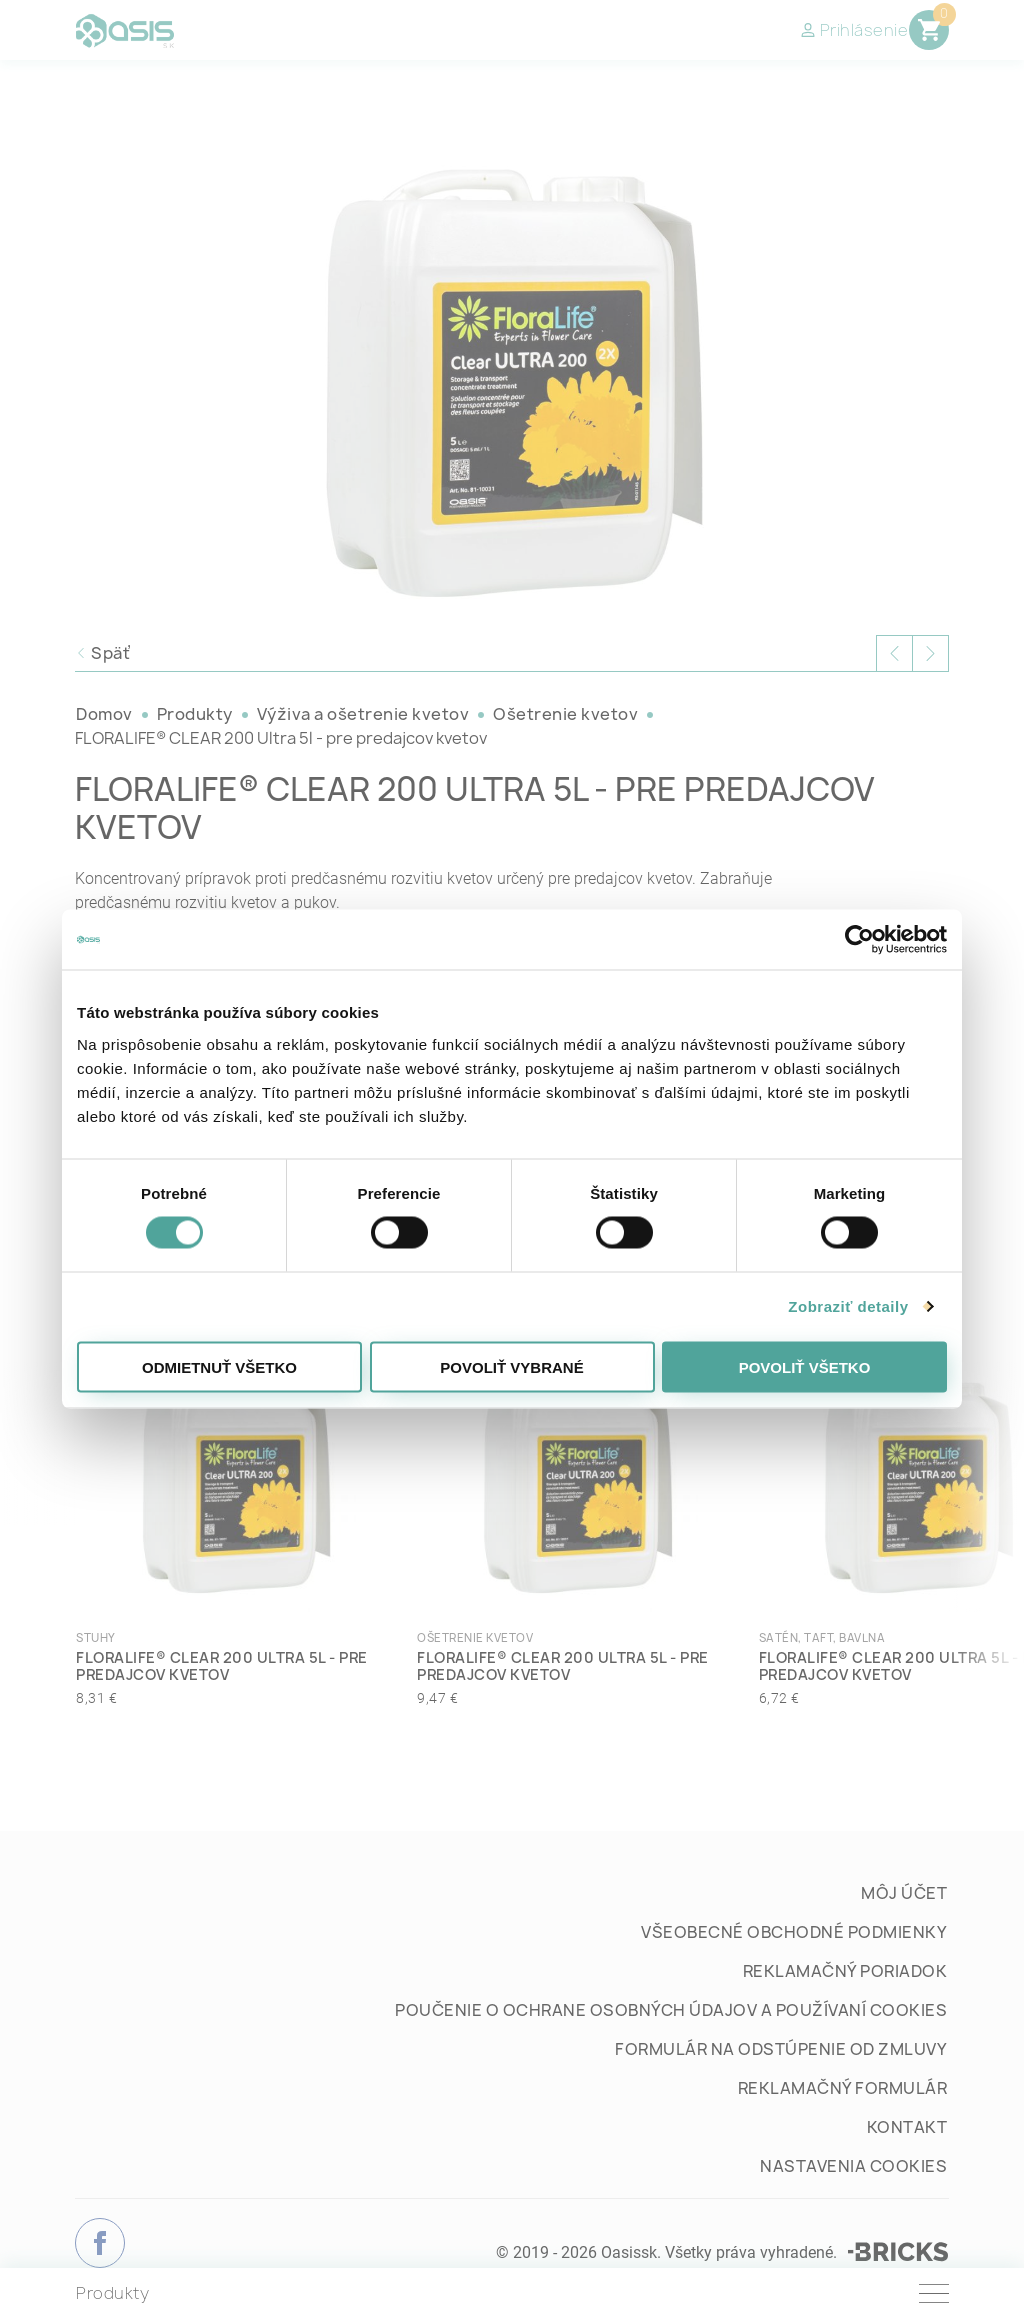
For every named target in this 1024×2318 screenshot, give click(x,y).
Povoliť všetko (805, 1366)
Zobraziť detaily (848, 1306)
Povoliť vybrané (511, 1366)
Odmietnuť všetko (219, 1366)
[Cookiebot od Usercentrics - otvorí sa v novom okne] (859, 940)
